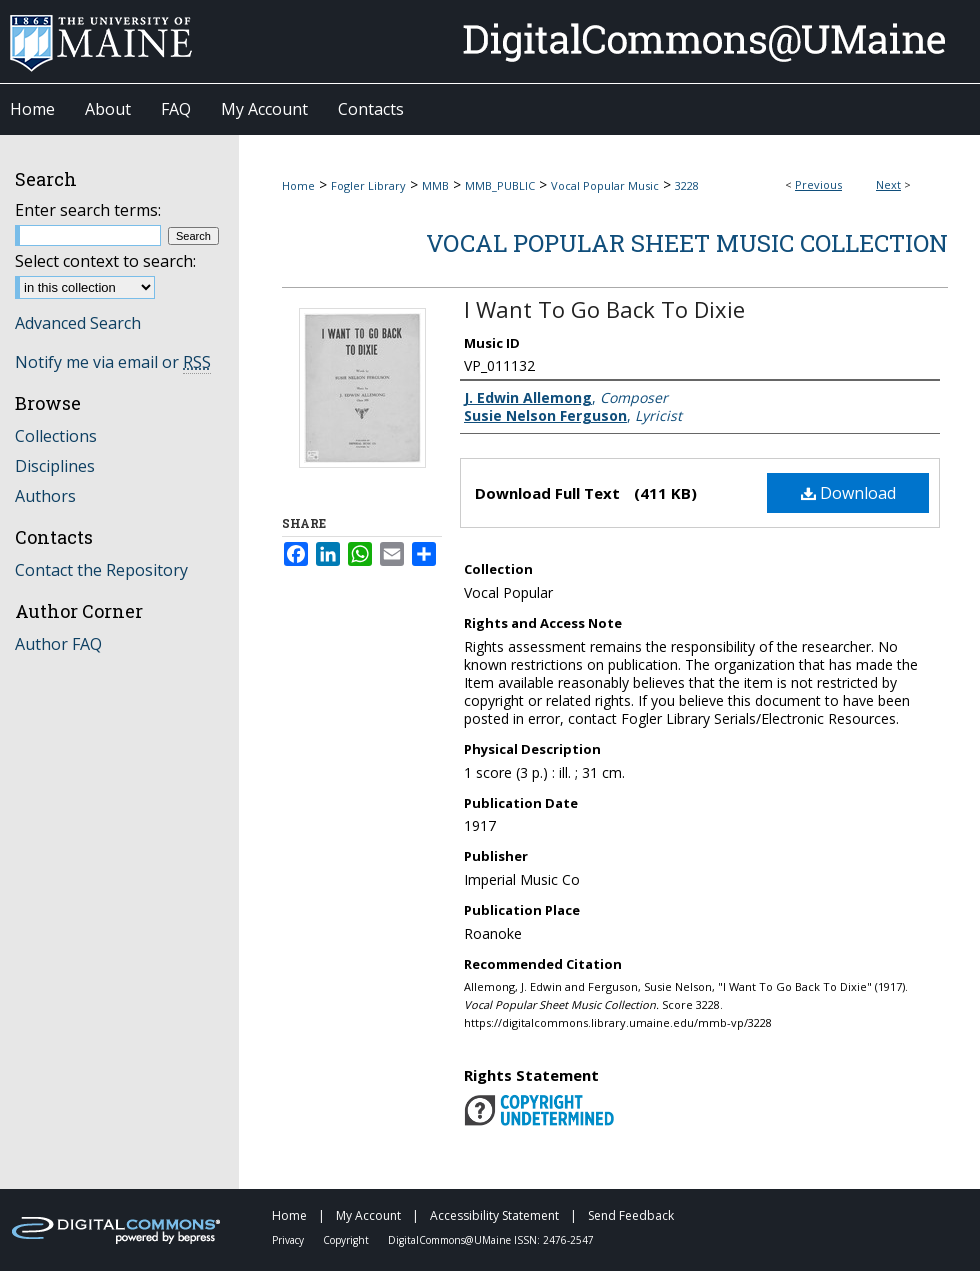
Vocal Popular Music (605, 185)
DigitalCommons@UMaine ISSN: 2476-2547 (491, 1240)
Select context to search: (105, 261)
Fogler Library (368, 185)
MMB (435, 185)
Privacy (289, 1240)
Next (888, 184)
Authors (45, 496)
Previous (818, 184)
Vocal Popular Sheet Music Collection (687, 243)
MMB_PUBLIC (500, 185)
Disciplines (55, 466)
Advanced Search (78, 323)
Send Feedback (631, 1215)
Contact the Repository (101, 570)
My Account (370, 1215)
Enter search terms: (88, 210)
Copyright (347, 1240)
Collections (56, 436)
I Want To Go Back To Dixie (604, 309)
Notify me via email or (113, 362)
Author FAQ (58, 644)
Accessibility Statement (496, 1215)
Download (848, 493)
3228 (687, 185)
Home (298, 185)
